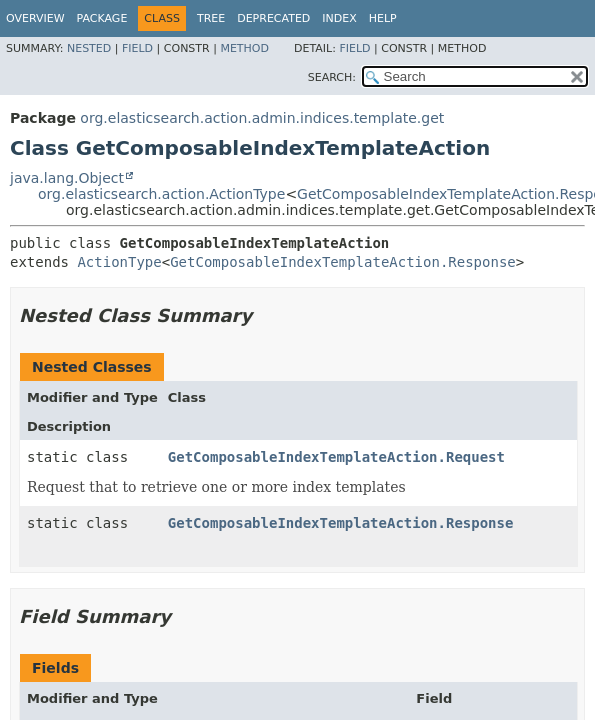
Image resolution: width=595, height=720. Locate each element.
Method (244, 48)
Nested (89, 48)
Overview (35, 18)
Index (339, 18)
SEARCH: (332, 77)
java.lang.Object (67, 178)
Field (137, 48)
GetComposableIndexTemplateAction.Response (343, 262)
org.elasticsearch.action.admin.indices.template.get (262, 118)
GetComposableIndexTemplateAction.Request (336, 457)
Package (102, 18)
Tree (211, 18)
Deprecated (273, 18)
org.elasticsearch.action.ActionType (161, 194)
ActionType (119, 262)
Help (383, 18)
